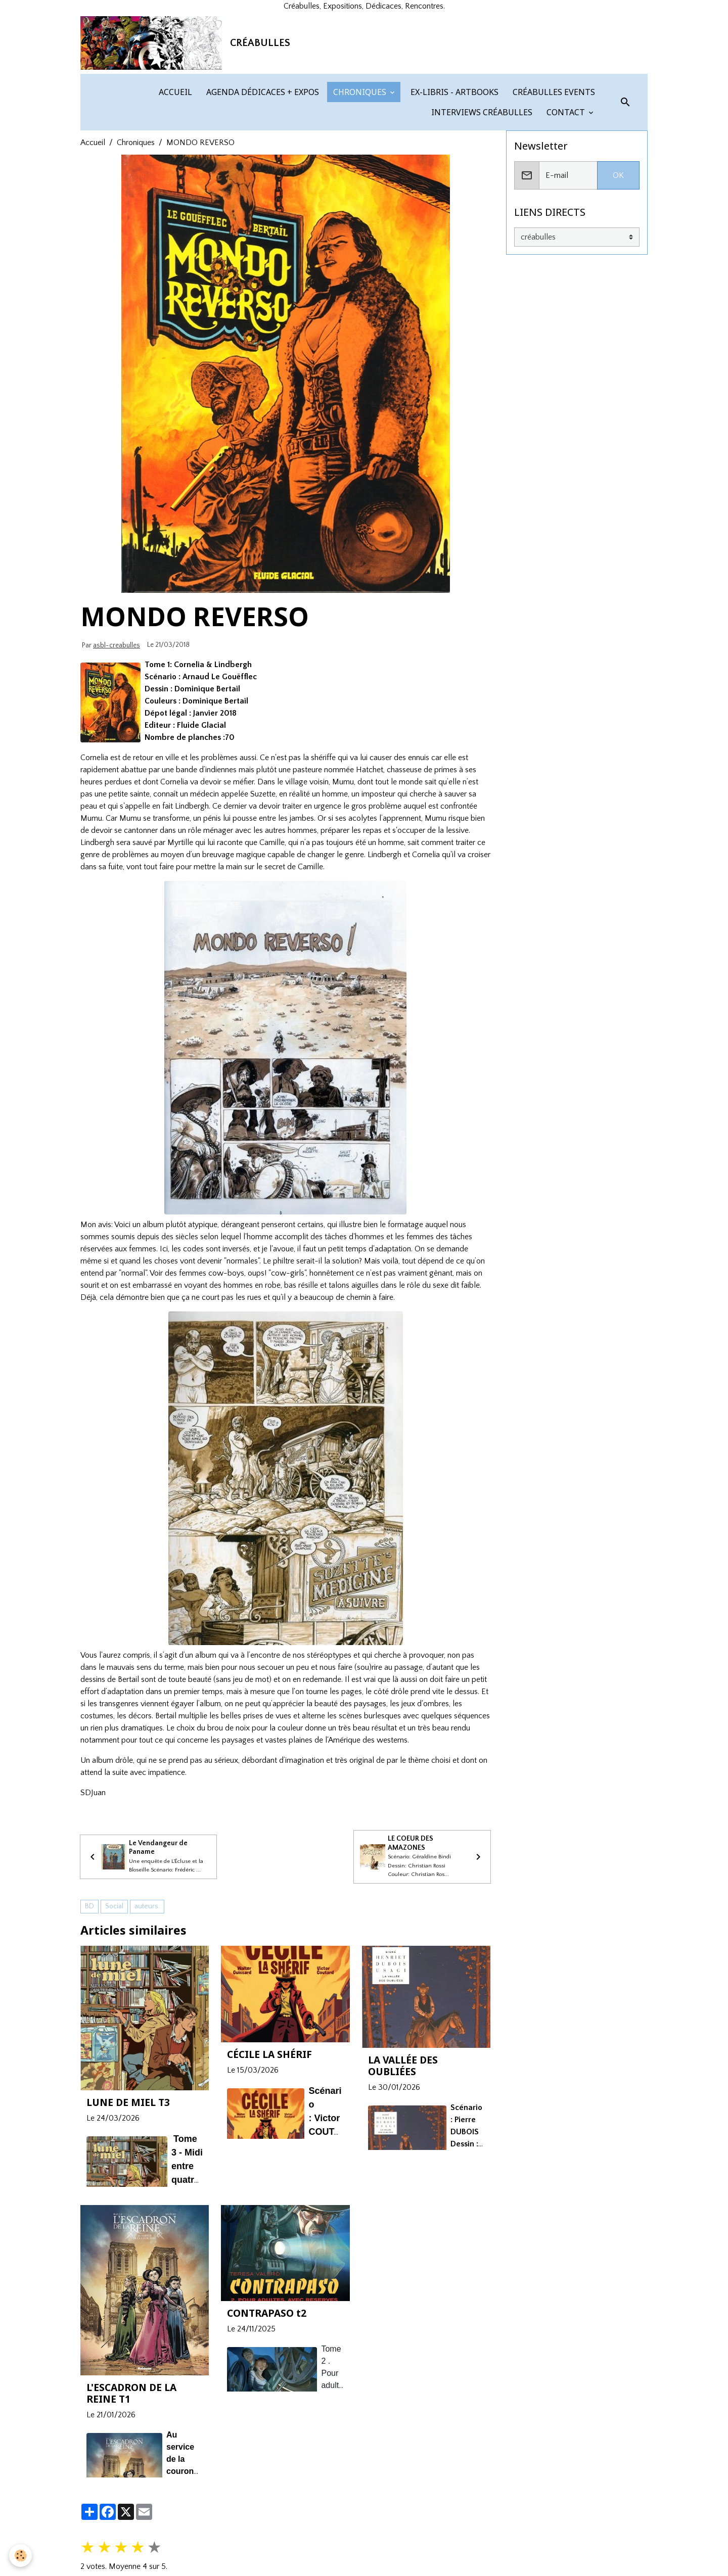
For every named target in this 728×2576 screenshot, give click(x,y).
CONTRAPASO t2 (266, 2400)
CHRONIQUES (359, 172)
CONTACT (565, 193)
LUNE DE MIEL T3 (128, 2189)
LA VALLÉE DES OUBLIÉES (403, 2153)
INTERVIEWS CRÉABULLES (480, 193)
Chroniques (136, 223)
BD (89, 1993)
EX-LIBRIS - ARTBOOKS (453, 172)
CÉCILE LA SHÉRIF (269, 2141)
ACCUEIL (174, 172)
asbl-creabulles (116, 726)
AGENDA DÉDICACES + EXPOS (261, 172)
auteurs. (147, 1993)
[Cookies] (21, 2555)
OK (618, 256)
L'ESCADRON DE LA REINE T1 (131, 2480)
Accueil (92, 223)
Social (114, 1993)
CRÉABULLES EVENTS (553, 172)
